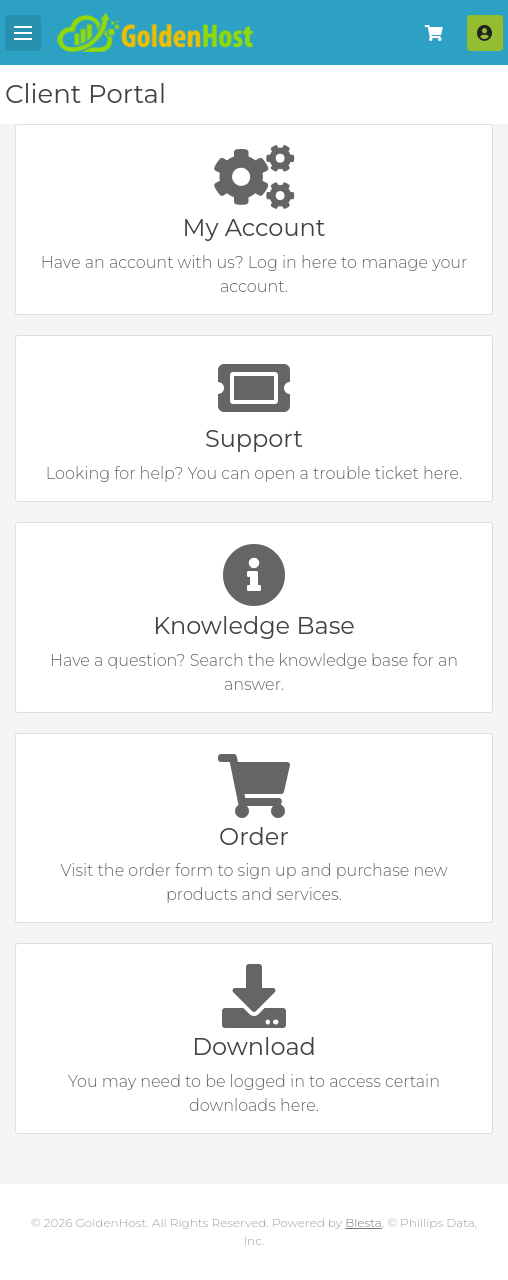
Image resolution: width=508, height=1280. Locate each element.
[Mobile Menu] (23, 33)
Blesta (363, 1222)
